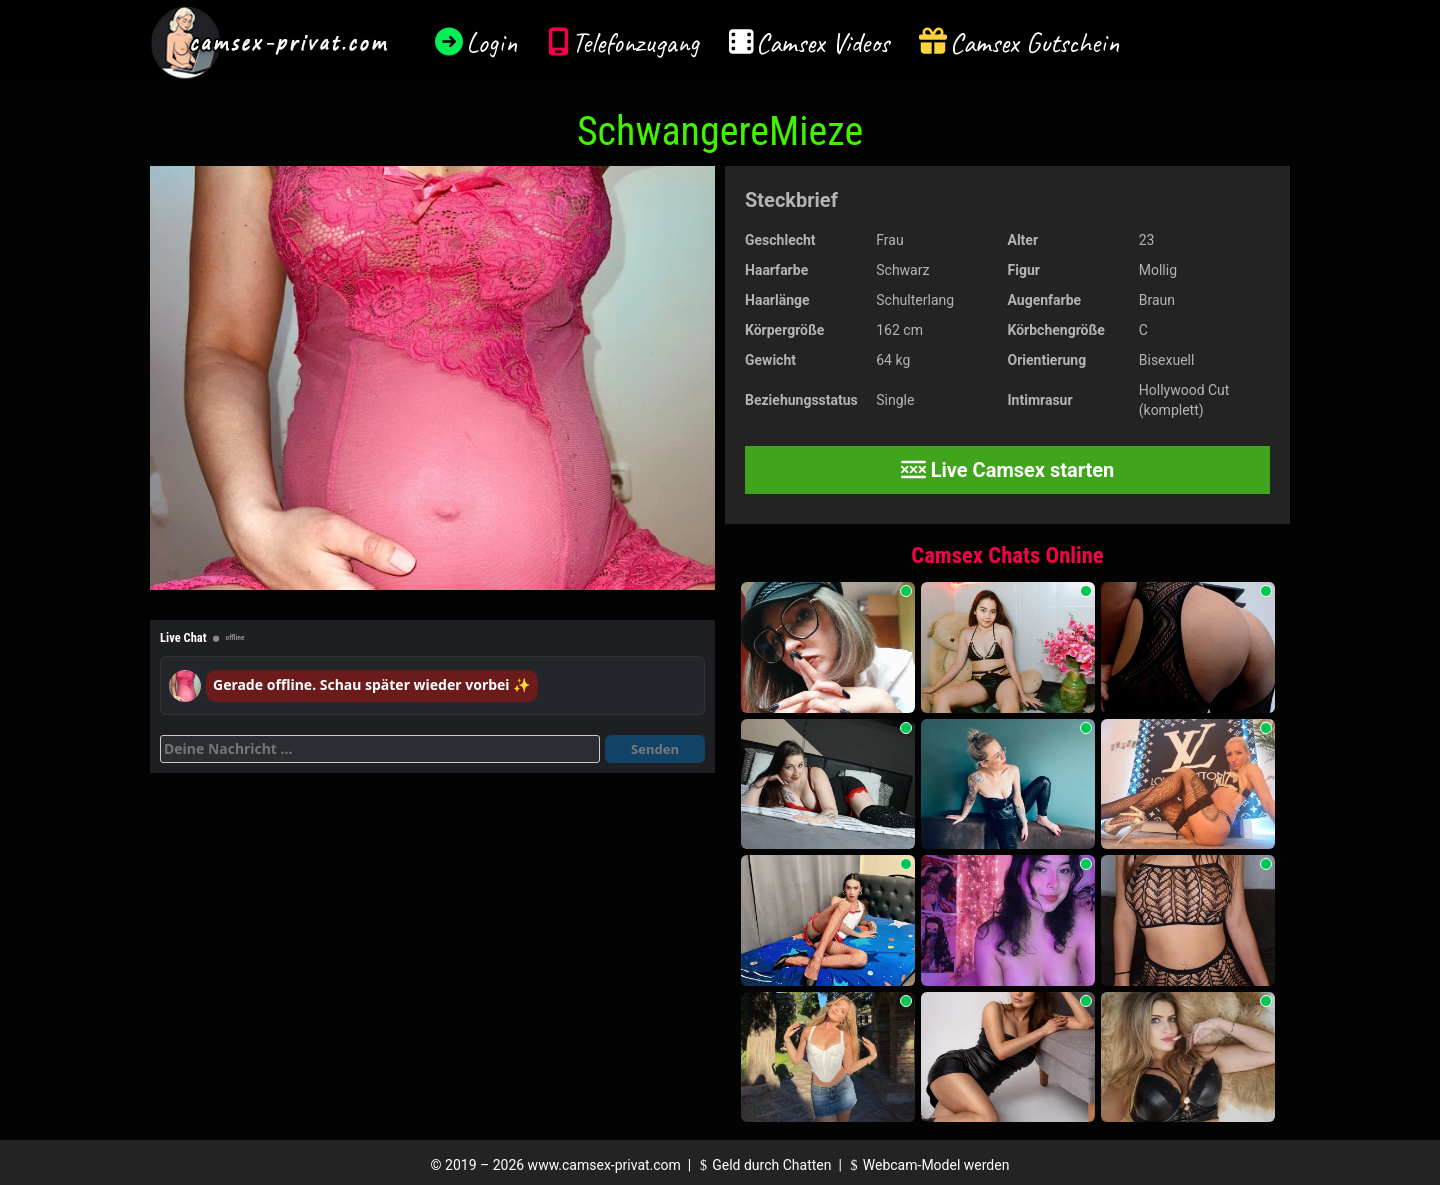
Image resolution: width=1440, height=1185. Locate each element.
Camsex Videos (822, 42)
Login (492, 42)
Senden (655, 749)
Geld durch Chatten (763, 1165)
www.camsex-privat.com (604, 1165)
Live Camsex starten (1008, 470)
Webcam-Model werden (927, 1165)
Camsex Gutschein (1035, 42)
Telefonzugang (635, 42)
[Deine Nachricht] (380, 749)
